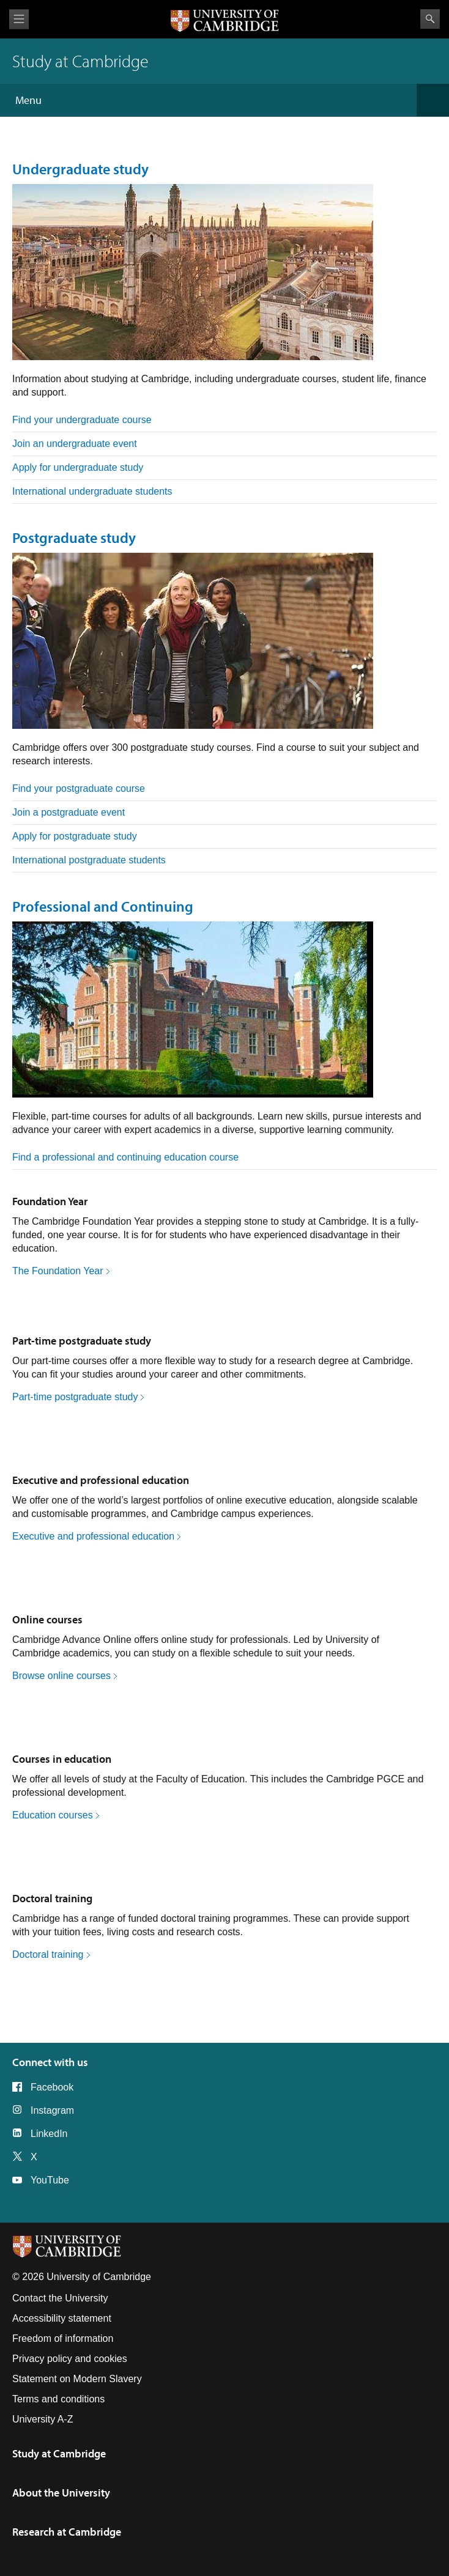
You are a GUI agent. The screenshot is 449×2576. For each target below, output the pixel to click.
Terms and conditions (58, 2399)
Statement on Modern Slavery (77, 2379)
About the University (61, 2493)
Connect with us (50, 2062)
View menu (19, 19)
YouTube (50, 2180)
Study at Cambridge (59, 2453)
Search (430, 19)
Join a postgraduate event (68, 812)
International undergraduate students (92, 491)
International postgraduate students (89, 860)
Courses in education (61, 1759)
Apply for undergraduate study (77, 467)
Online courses (47, 1619)
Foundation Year (49, 1201)
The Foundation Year (57, 1271)
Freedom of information (62, 2338)
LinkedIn (49, 2133)
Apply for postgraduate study (74, 836)
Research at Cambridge (66, 2532)
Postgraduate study (74, 537)
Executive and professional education (100, 1480)
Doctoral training (52, 1898)
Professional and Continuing (102, 906)
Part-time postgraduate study (81, 1341)
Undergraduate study (80, 169)
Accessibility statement (61, 2318)
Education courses (52, 1815)
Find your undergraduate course (82, 420)
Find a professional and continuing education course (125, 1157)
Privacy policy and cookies (69, 2358)
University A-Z (42, 2419)
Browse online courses (61, 1675)
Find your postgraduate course (78, 788)
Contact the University (60, 2298)
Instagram (52, 2110)
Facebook (52, 2087)
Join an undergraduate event (74, 443)
